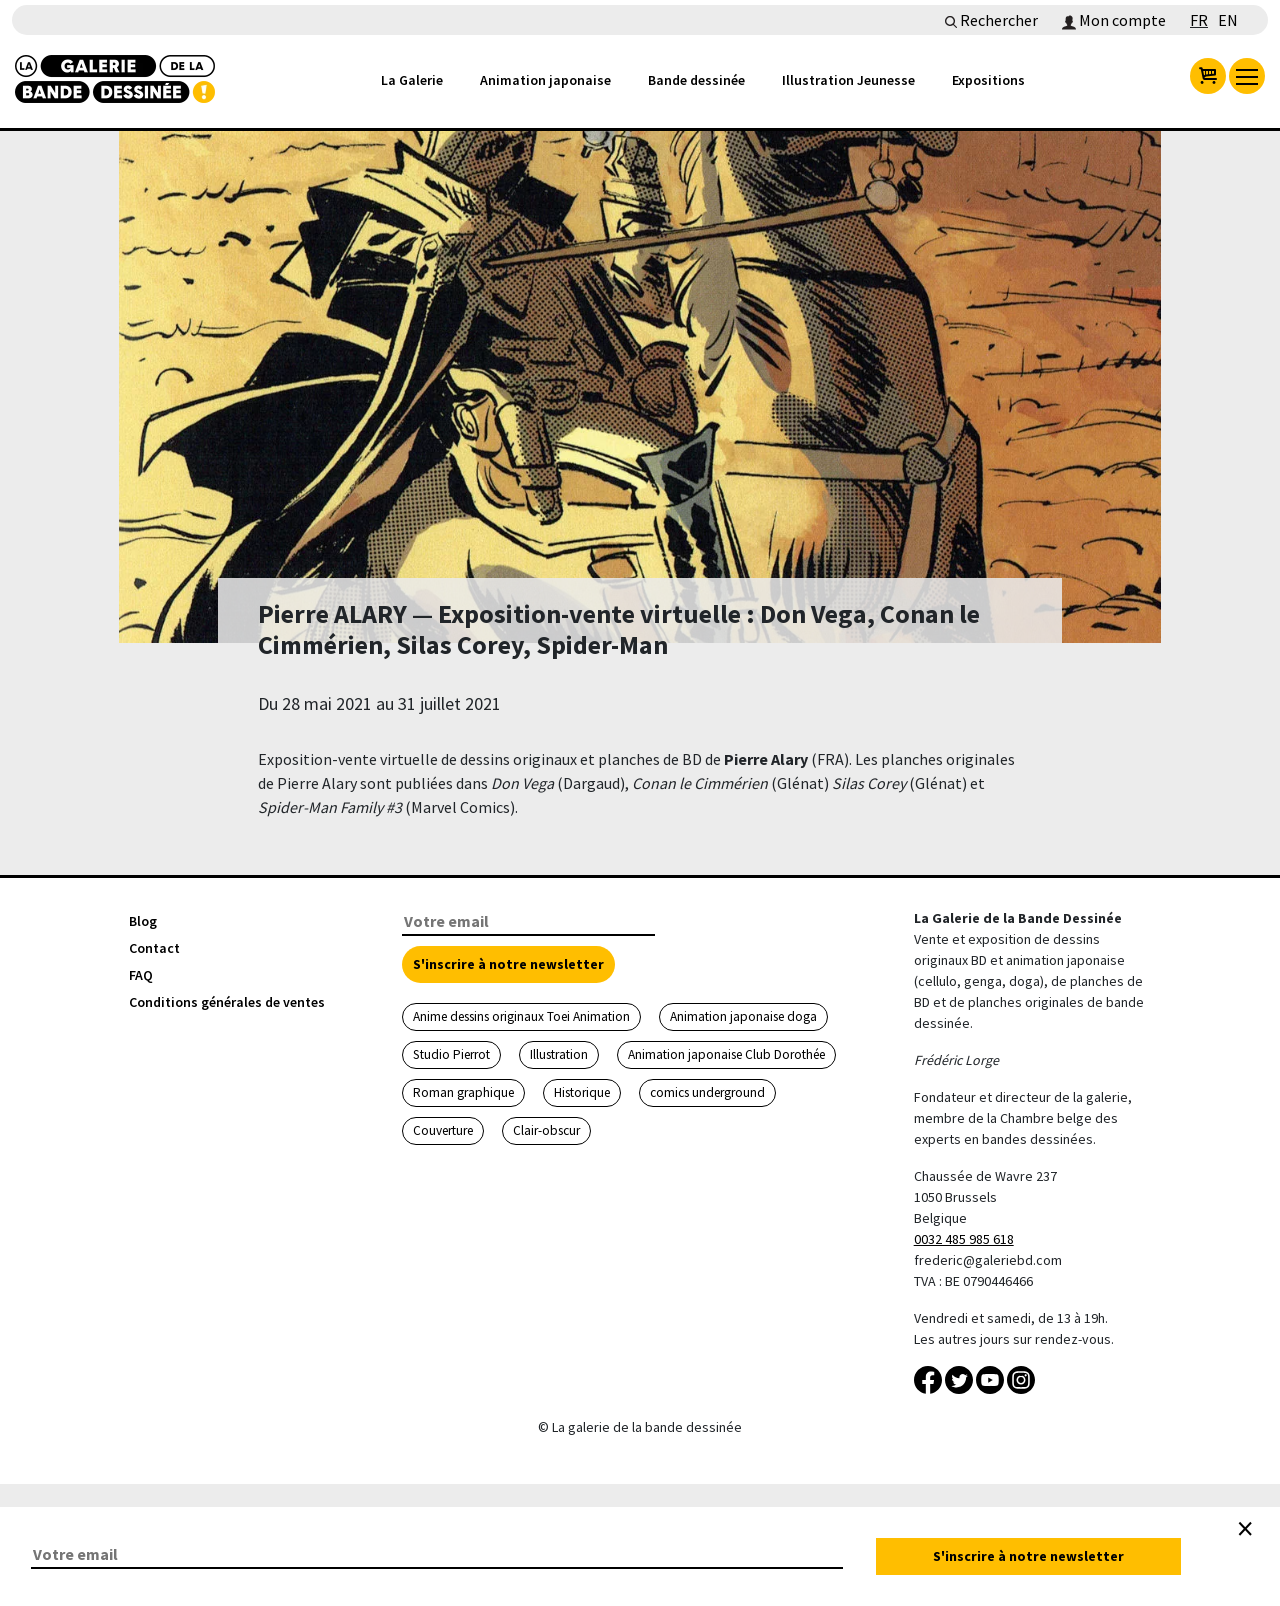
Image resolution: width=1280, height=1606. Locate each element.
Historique (582, 1092)
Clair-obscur (546, 1130)
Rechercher (991, 20)
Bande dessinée (696, 80)
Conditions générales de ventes (227, 1002)
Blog (143, 921)
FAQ (141, 975)
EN (1228, 20)
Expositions (988, 80)
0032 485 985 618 (964, 1239)
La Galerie (412, 80)
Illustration (559, 1054)
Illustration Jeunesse (848, 80)
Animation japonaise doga (743, 1016)
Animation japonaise (545, 80)
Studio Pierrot (451, 1054)
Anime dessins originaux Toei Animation (521, 1016)
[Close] (1245, 1529)
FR (1199, 20)
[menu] (1247, 76)
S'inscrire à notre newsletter (508, 964)
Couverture (443, 1130)
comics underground (707, 1092)
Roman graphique (463, 1092)
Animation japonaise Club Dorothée (726, 1054)
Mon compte (1114, 20)
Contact (154, 948)
